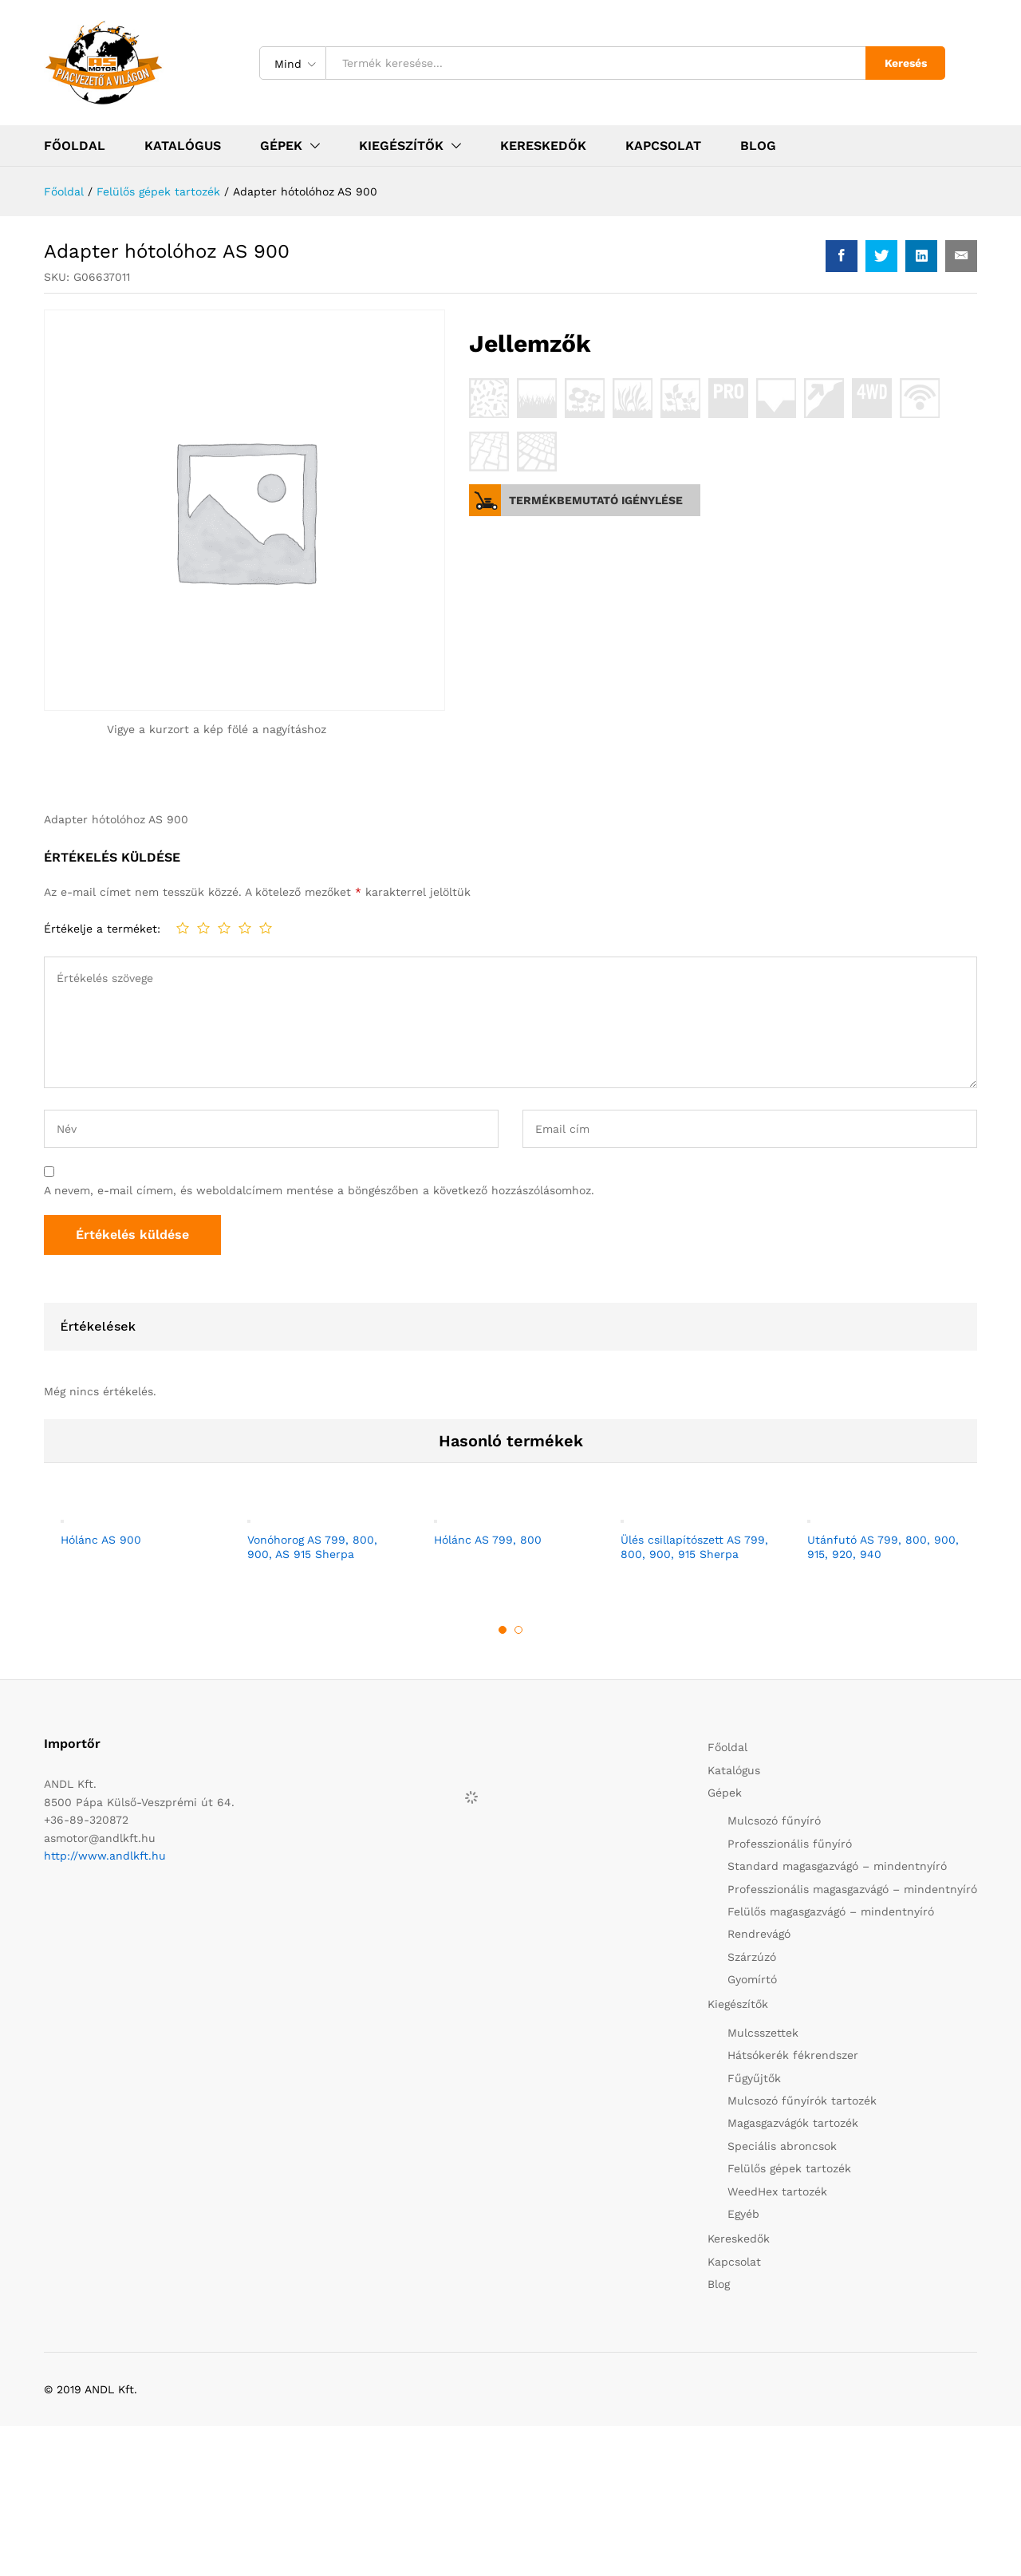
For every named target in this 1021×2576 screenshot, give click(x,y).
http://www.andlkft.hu (105, 1855)
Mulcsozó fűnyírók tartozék (802, 2100)
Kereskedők (543, 146)
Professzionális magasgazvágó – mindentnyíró (852, 1889)
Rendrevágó (758, 1933)
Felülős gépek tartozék (789, 2168)
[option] (137, 1535)
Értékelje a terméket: (102, 928)
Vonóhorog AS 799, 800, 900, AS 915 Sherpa (312, 1546)
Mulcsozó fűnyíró (774, 1820)
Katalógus (182, 146)
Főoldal (74, 146)
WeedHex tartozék (777, 2191)
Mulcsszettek (762, 2032)
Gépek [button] (281, 146)
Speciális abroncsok (782, 2146)
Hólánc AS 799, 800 (488, 1539)
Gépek (725, 1792)
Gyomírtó (752, 1979)
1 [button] (503, 1630)
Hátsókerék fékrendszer (792, 2055)
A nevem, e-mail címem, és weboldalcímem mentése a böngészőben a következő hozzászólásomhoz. (319, 1190)
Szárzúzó (751, 1957)
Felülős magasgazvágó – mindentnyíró (830, 1911)
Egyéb (743, 2213)
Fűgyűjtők (754, 2078)
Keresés (906, 63)
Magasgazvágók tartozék (792, 2122)
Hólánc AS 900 (101, 1539)
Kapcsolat (663, 146)
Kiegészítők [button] (401, 146)
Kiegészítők (738, 2004)
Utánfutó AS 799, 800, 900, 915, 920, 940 (883, 1546)
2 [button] (518, 1630)
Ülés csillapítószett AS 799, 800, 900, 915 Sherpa (694, 1546)
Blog (758, 146)
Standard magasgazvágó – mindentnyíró (837, 1866)
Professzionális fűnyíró (789, 1843)
